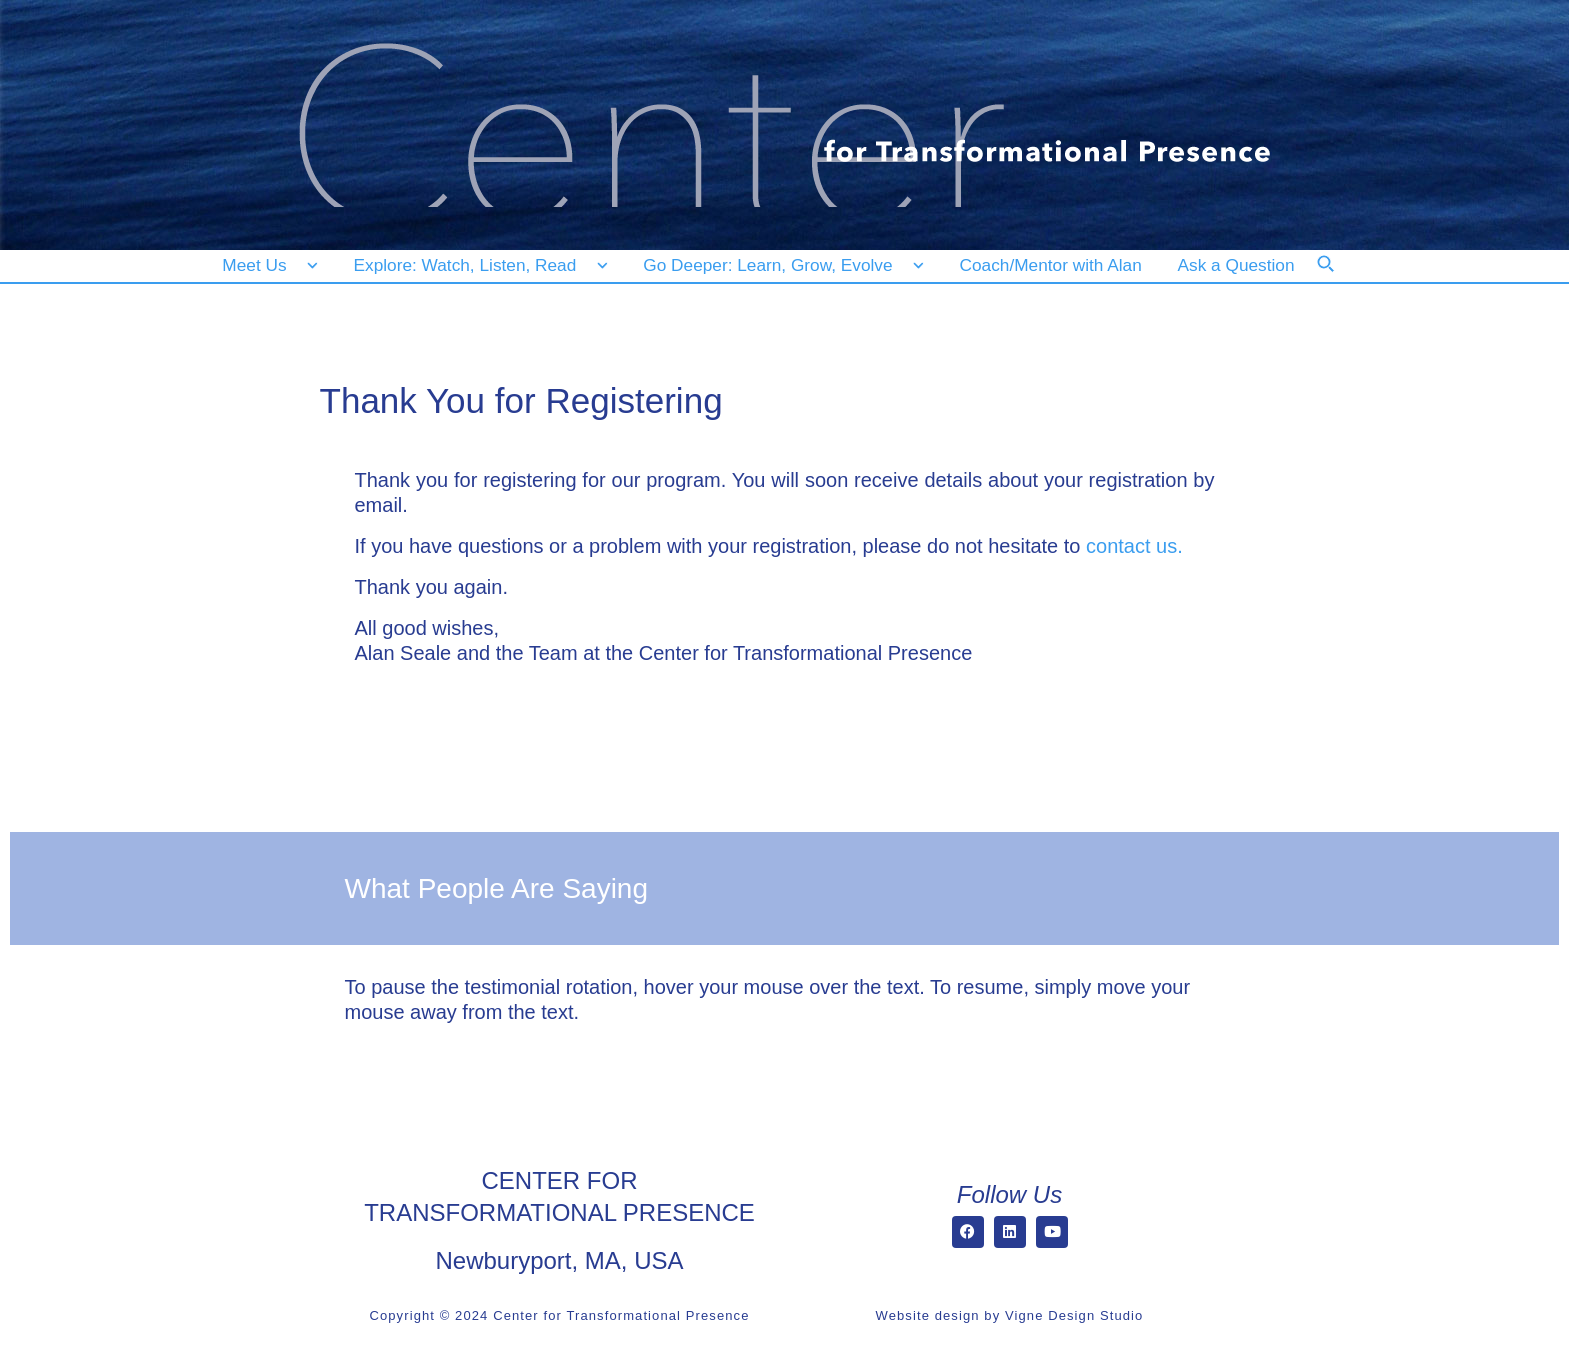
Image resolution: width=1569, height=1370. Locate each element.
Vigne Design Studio (1074, 1315)
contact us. (1134, 546)
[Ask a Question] (1240, 265)
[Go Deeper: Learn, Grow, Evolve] (779, 265)
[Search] (1339, 277)
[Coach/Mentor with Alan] (1051, 265)
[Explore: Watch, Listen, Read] (477, 265)
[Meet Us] (270, 265)
